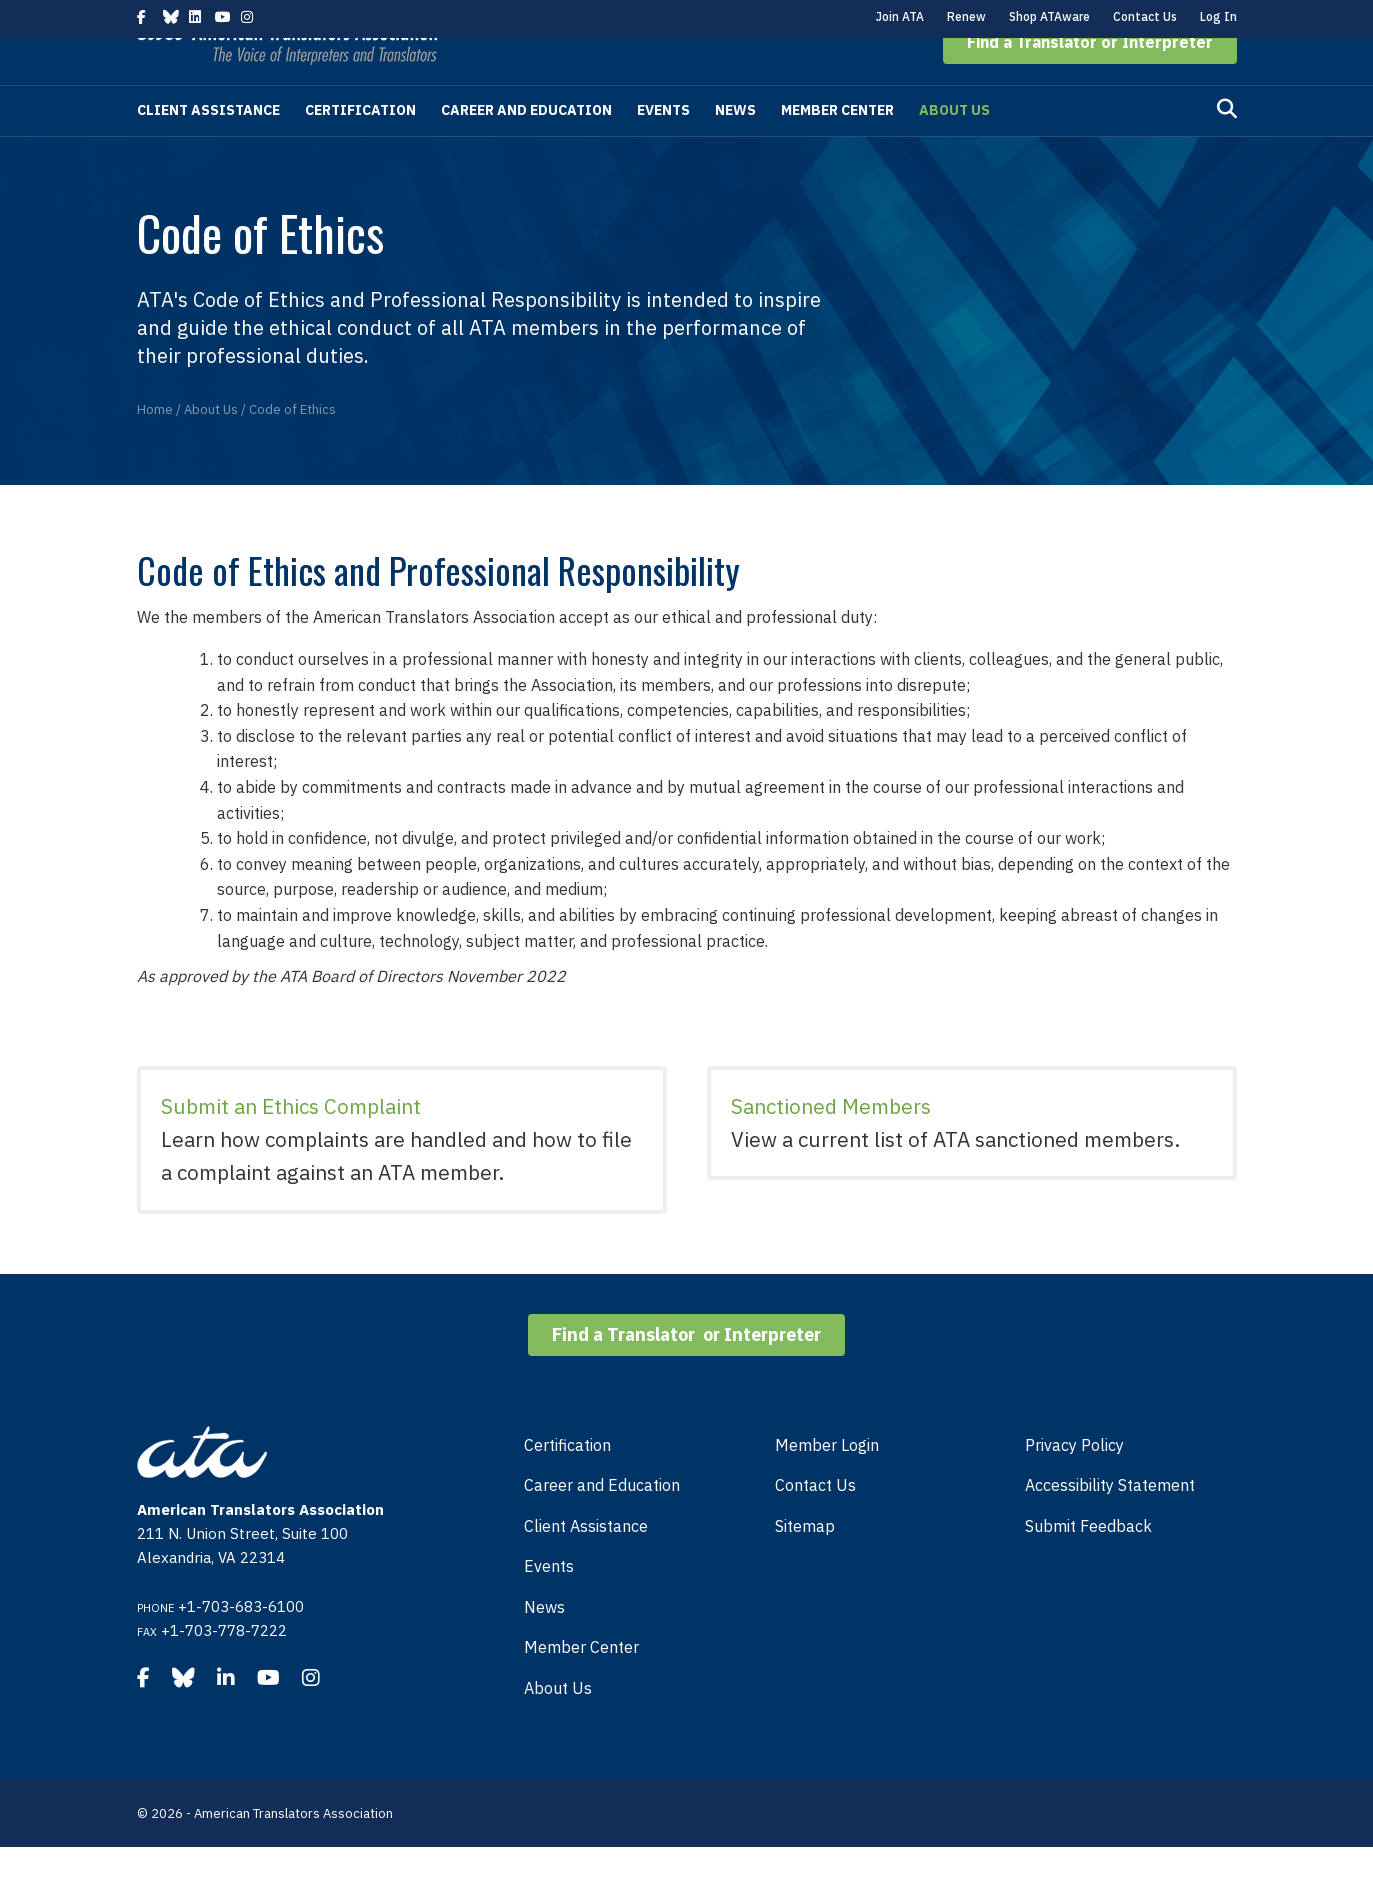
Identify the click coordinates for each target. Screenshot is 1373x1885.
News (735, 148)
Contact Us (1145, 16)
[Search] (1227, 147)
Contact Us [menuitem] (815, 1523)
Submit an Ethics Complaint (291, 1144)
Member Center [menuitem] (581, 1685)
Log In (1218, 16)
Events (663, 148)
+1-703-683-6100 (241, 1644)
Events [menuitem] (549, 1604)
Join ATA (900, 16)
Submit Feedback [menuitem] (1088, 1564)
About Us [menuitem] (558, 1726)
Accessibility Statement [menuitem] (1110, 1523)
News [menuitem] (544, 1645)
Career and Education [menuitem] (602, 1523)
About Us (954, 148)
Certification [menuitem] (567, 1483)
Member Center (837, 148)
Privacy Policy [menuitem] (1074, 1483)
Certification (360, 148)
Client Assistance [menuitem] (586, 1564)
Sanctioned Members (831, 1144)
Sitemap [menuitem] (805, 1564)
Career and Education (526, 148)
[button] (1090, 80)
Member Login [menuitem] (827, 1483)
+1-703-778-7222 (224, 1668)
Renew (966, 16)
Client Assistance (208, 148)
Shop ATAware (1049, 16)
